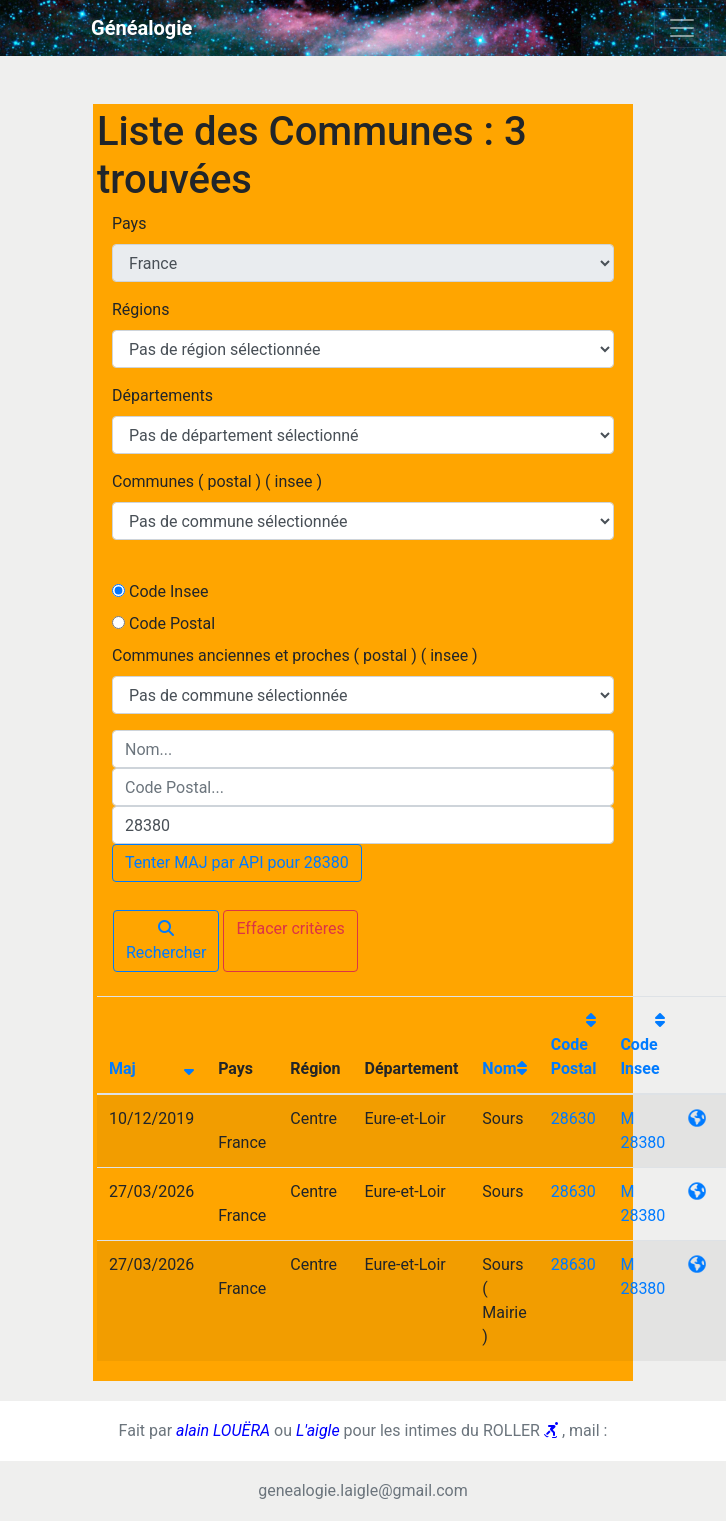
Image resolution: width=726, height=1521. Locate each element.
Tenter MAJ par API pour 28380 (237, 862)
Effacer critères (290, 928)
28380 (642, 1142)
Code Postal (172, 623)
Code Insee (168, 591)
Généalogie (141, 28)
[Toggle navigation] (682, 28)
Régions (140, 309)
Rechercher (166, 941)
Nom (499, 1068)
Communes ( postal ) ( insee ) (217, 481)
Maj (122, 1068)
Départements (162, 395)
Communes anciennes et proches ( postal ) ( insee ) (295, 655)
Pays (129, 223)
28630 (573, 1118)
